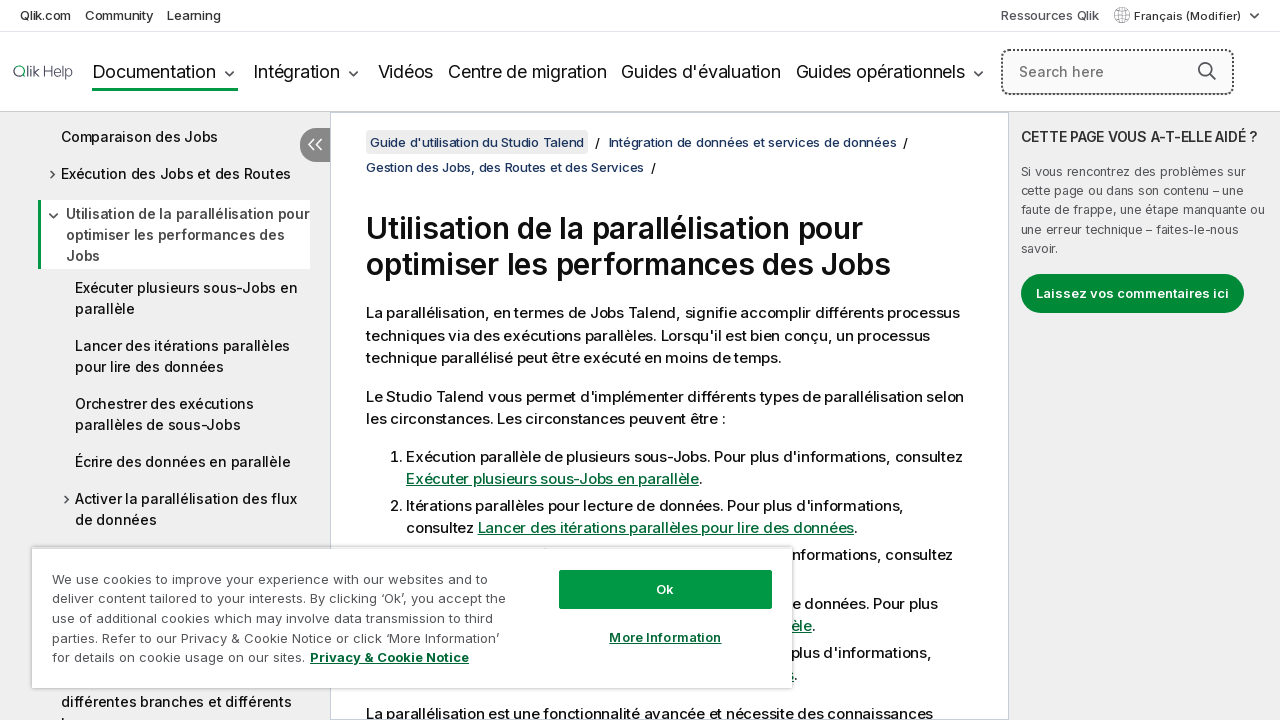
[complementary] (1144, 416)
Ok (650, 574)
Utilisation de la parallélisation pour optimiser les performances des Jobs (188, 234)
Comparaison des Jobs (139, 136)
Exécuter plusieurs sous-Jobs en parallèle (186, 298)
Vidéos (406, 71)
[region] (403, 610)
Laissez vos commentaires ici (1132, 293)
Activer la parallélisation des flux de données (185, 509)
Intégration (296, 71)
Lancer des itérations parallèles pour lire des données (182, 356)
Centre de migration (527, 71)
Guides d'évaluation (700, 71)
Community (119, 15)
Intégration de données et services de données (753, 142)
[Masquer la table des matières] (315, 145)
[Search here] (1117, 72)
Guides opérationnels (880, 71)
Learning (193, 15)
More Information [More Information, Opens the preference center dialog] (650, 622)
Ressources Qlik (1049, 15)
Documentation (154, 71)
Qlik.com (45, 15)
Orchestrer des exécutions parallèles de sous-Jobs (164, 414)
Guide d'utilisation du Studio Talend (477, 142)
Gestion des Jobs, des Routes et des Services (505, 167)
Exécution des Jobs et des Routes (176, 173)
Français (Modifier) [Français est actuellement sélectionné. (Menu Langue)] (1189, 16)
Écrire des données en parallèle (182, 461)
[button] (1207, 71)
